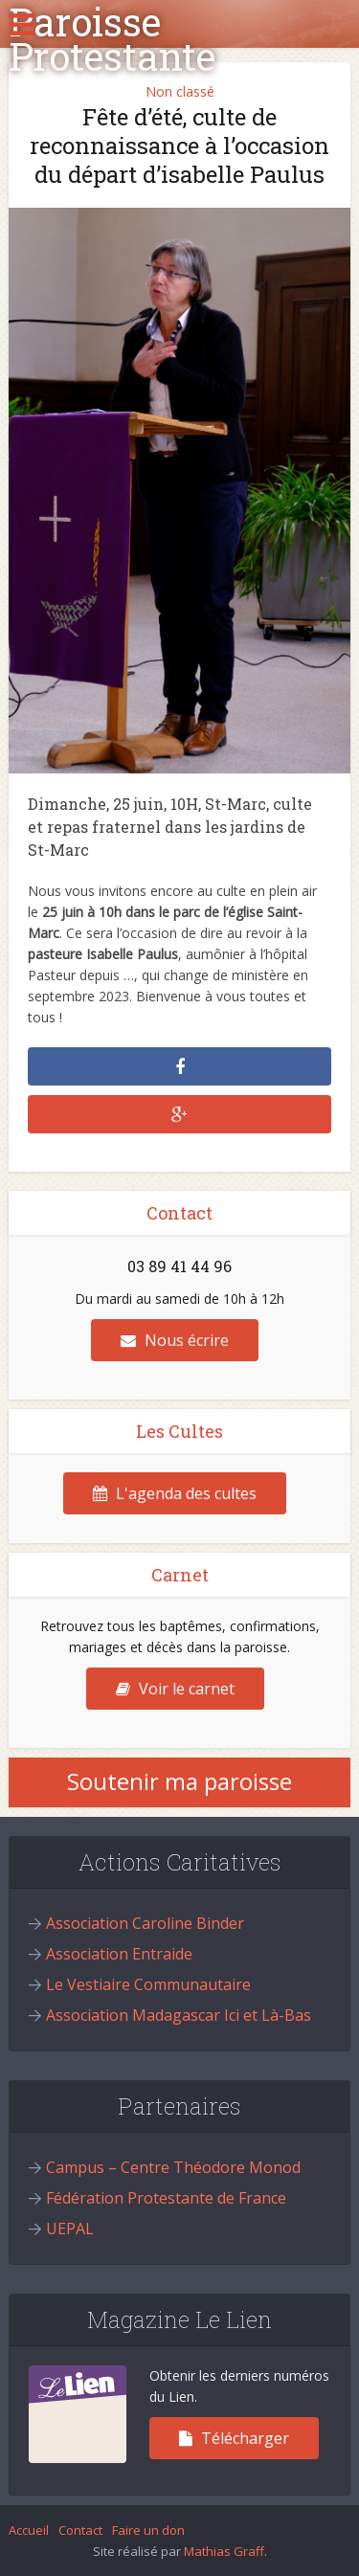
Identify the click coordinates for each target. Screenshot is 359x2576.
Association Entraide (119, 1953)
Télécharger (234, 2438)
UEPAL (70, 2228)
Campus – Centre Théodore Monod (173, 2167)
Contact (80, 2530)
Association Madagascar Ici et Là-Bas (178, 2015)
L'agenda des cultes (175, 1493)
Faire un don (148, 2530)
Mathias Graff (224, 2551)
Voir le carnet (175, 1688)
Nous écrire (175, 1340)
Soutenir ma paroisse (179, 1781)
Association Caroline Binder (145, 1923)
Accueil (29, 2530)
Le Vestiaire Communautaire (148, 1984)
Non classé (180, 91)
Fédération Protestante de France (166, 2197)
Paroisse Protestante (112, 39)
